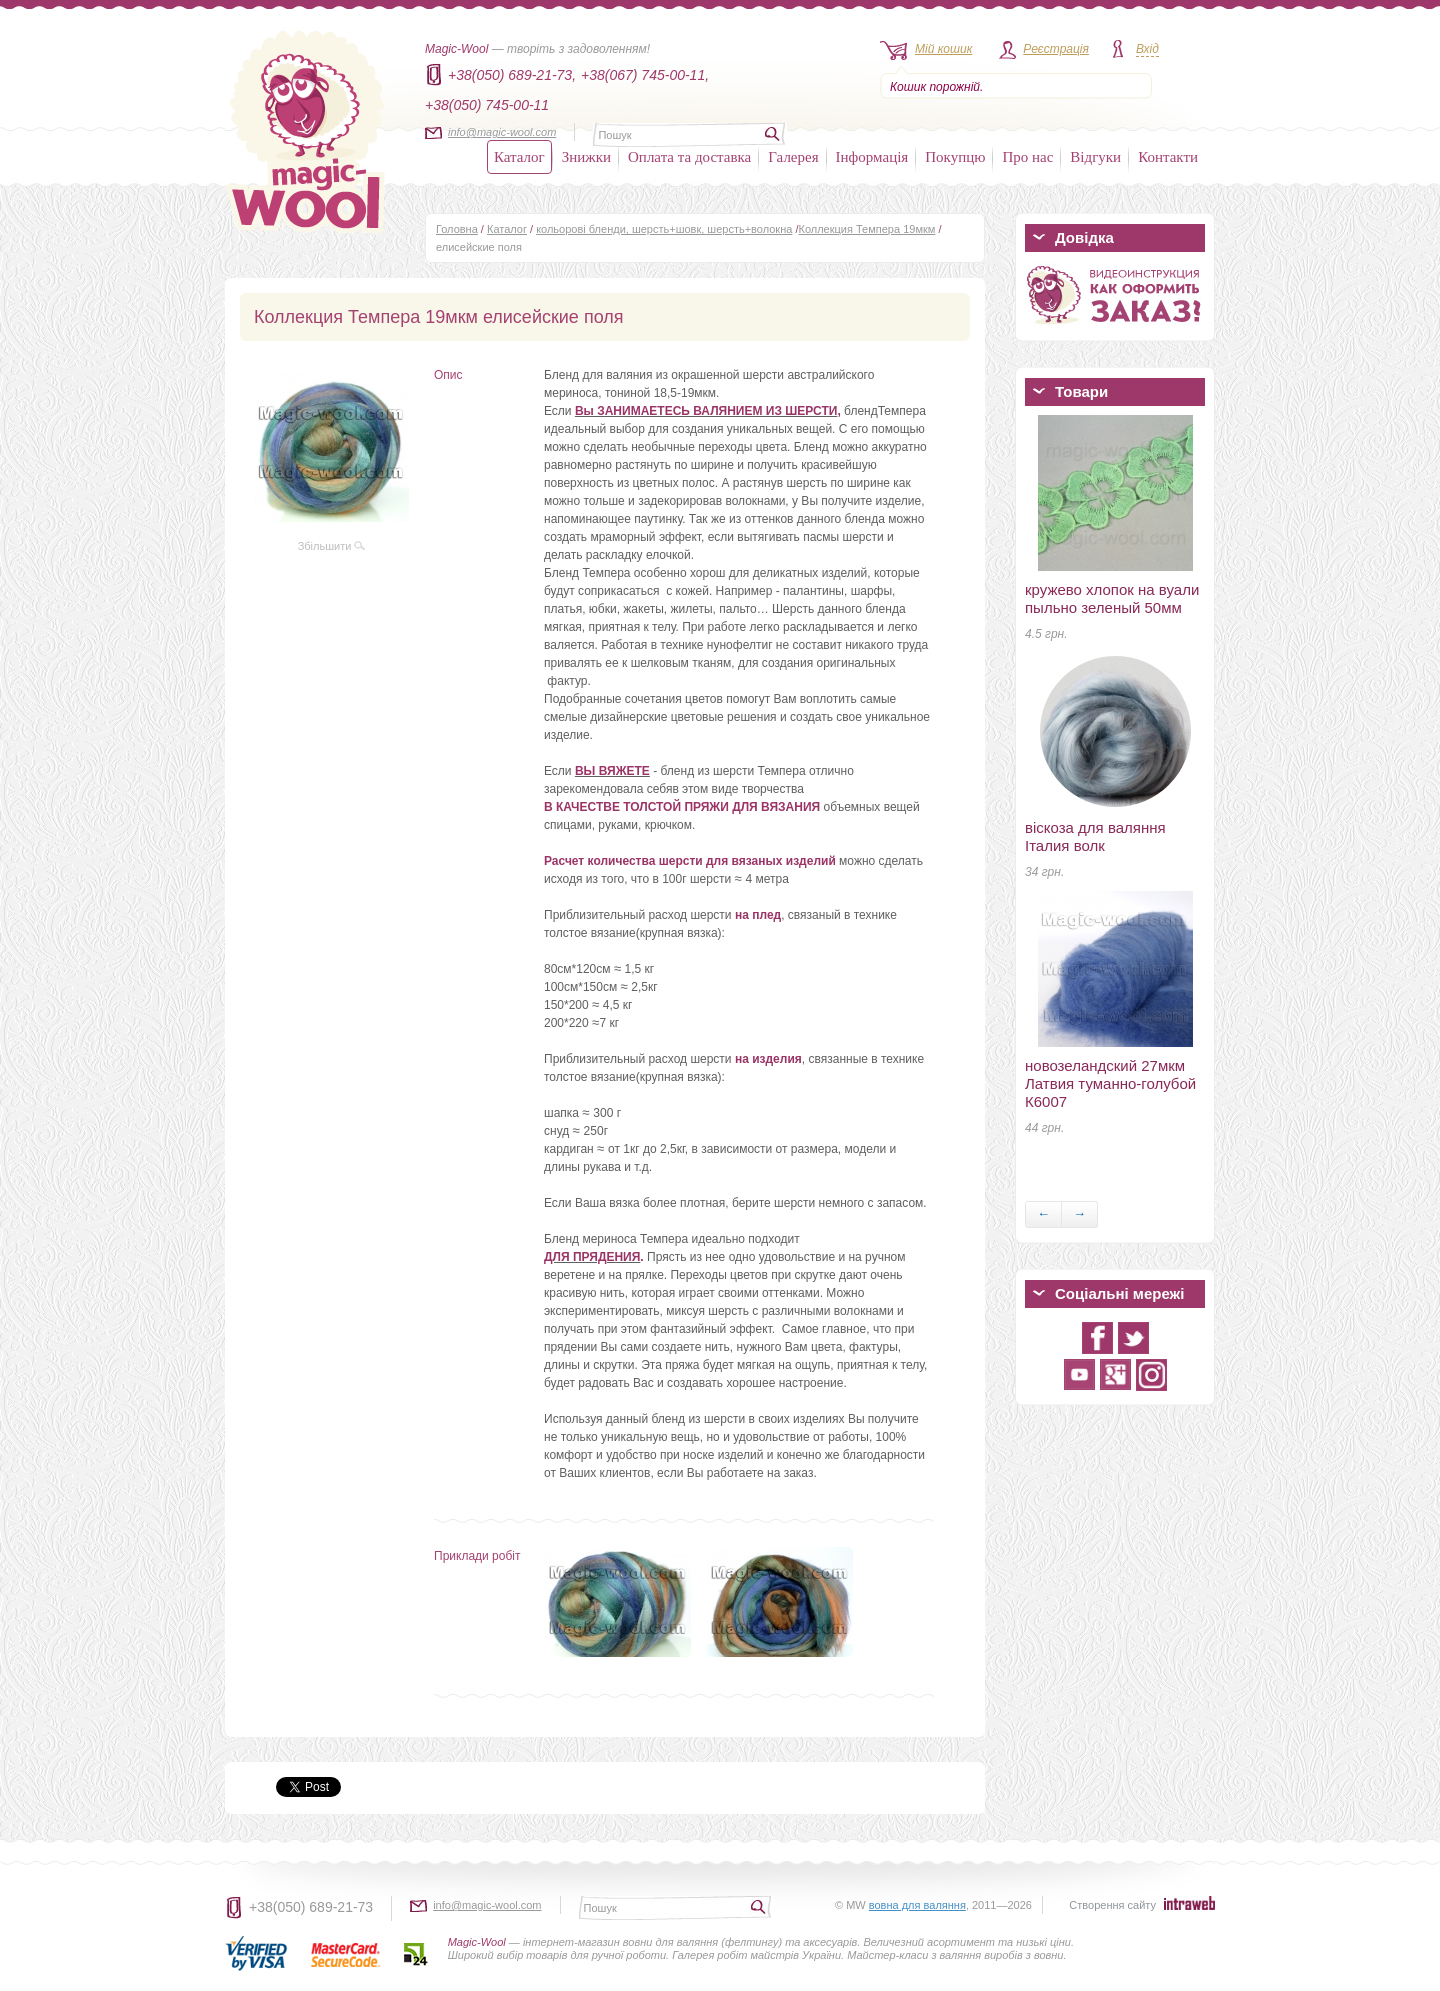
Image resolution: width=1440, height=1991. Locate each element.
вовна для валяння (917, 1905)
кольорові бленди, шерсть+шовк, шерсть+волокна (664, 229)
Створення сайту (1112, 1905)
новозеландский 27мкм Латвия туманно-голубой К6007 (1110, 1083)
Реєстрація (1056, 49)
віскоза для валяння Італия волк (1095, 836)
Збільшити (332, 546)
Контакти (1168, 157)
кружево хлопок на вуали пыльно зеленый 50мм (1112, 598)
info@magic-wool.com (502, 132)
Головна (457, 229)
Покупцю (955, 157)
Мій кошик (943, 49)
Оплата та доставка (689, 157)
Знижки (586, 157)
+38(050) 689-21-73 (311, 1907)
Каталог (519, 157)
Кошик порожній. (936, 87)
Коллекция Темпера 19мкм (867, 229)
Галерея (793, 157)
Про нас (1027, 157)
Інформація (872, 157)
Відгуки (1095, 157)
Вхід (1147, 49)
